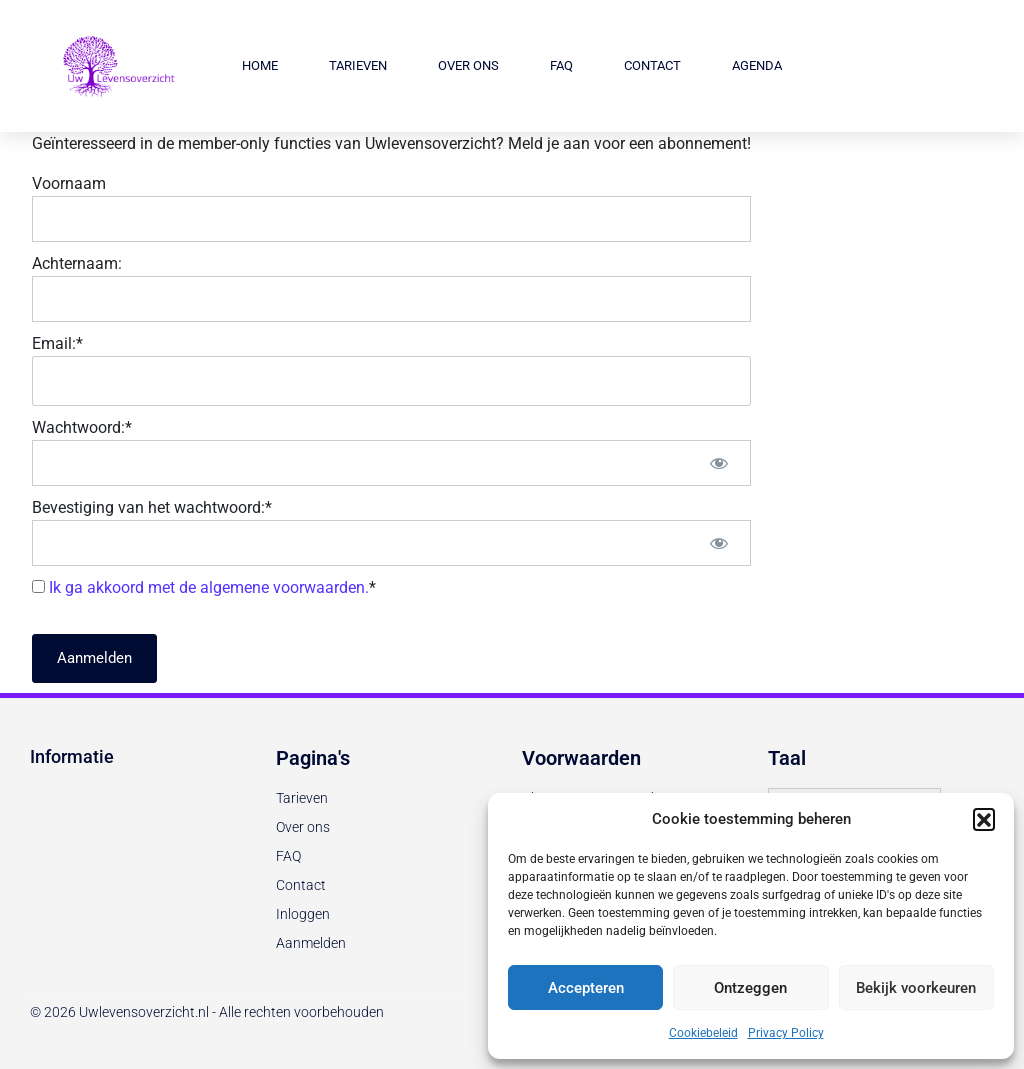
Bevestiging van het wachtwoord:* (152, 507)
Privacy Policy (786, 1033)
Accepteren (586, 988)
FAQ (561, 65)
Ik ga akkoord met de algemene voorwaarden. (209, 587)
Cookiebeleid (703, 1033)
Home (260, 65)
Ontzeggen (750, 988)
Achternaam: (77, 263)
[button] (984, 819)
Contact (652, 65)
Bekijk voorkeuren (916, 988)
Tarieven (358, 65)
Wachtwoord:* (82, 427)
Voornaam (69, 183)
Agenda (757, 65)
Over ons (468, 65)
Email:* (57, 343)
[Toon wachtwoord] (718, 463)
